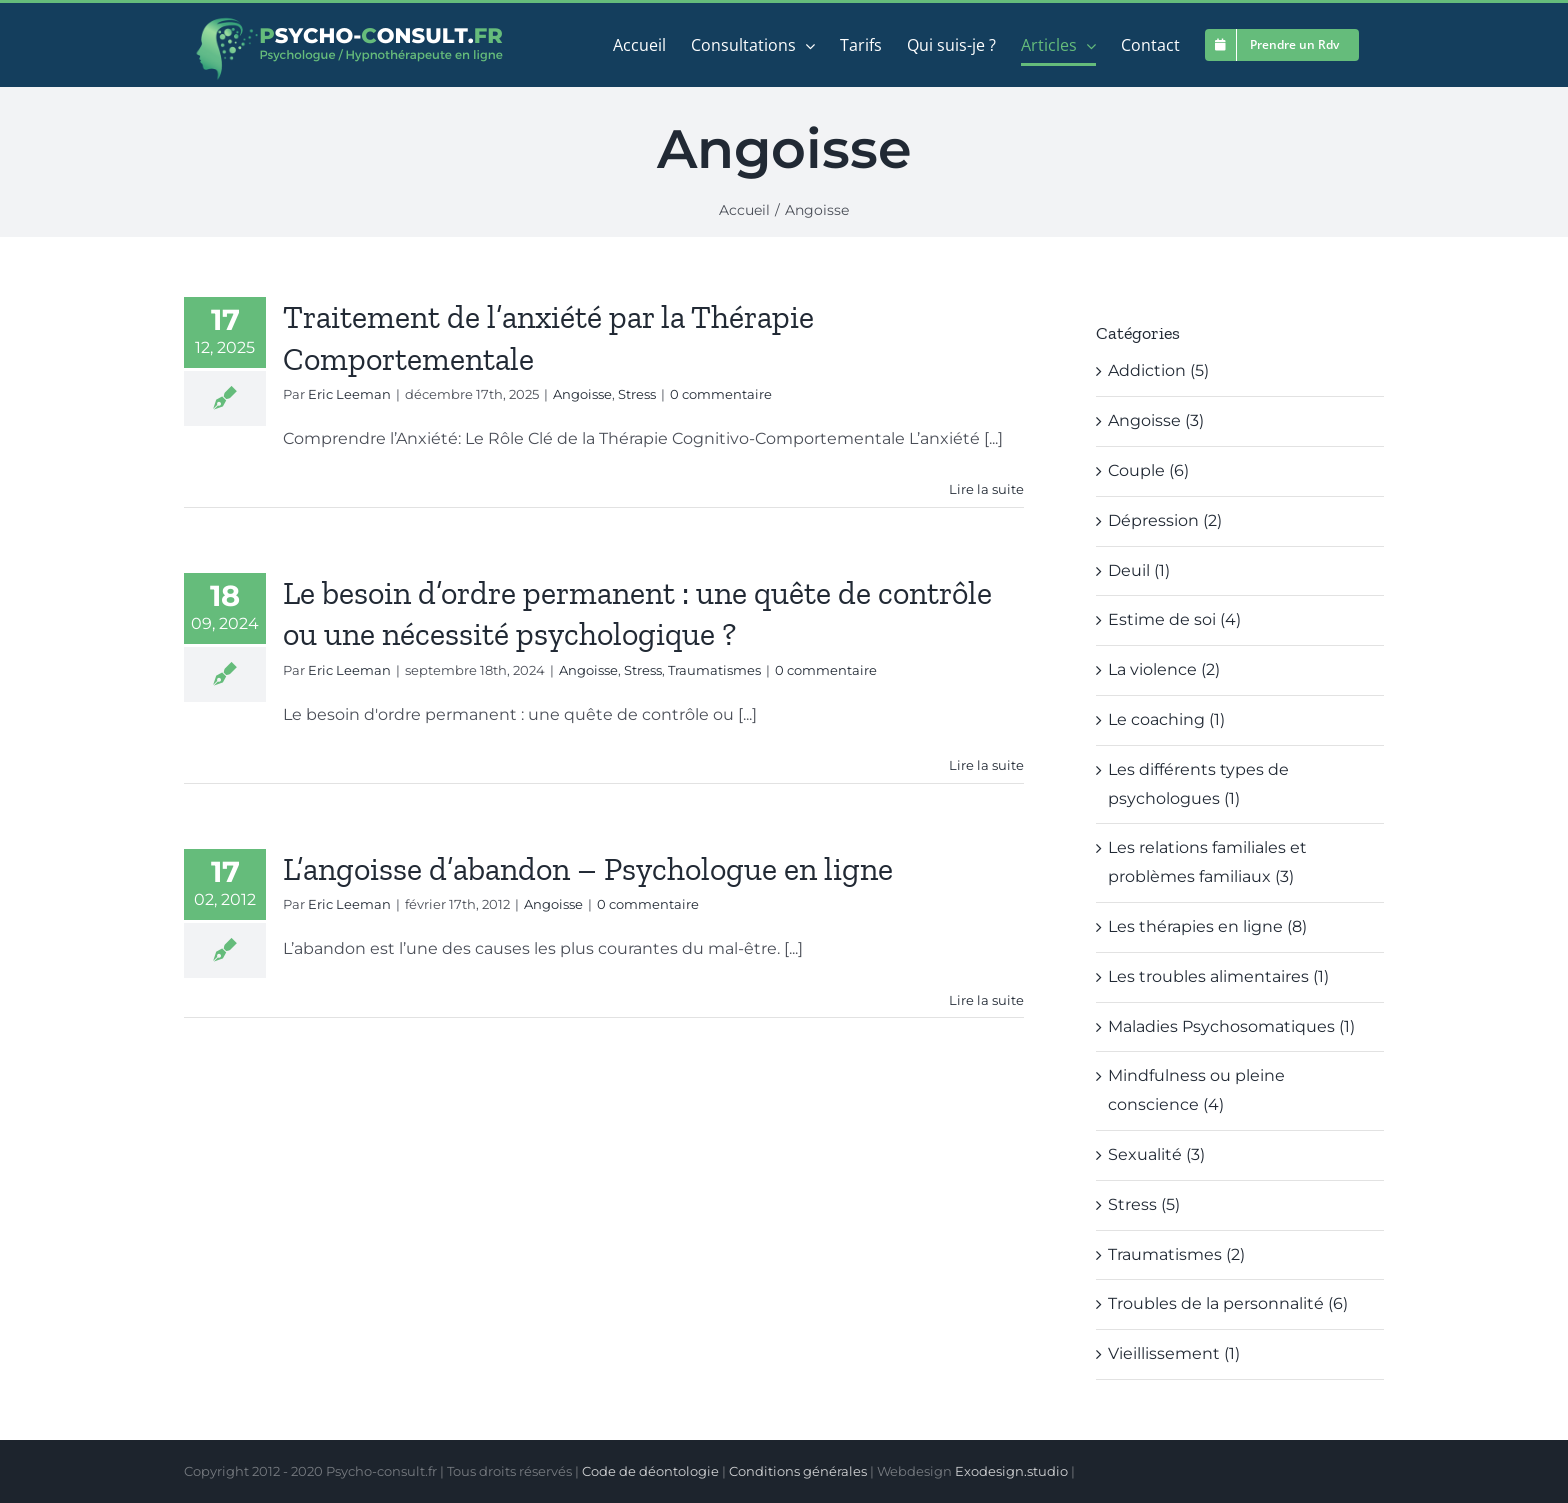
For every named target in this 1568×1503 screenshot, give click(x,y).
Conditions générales (798, 1471)
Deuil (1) (1139, 570)
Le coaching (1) (1166, 719)
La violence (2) (1164, 669)
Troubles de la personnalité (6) (1228, 1303)
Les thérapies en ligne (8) (1207, 926)
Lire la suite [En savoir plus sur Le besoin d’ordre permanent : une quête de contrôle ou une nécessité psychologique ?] (986, 765)
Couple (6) (1148, 470)
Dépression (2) (1165, 520)
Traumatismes (714, 670)
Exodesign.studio (1011, 1471)
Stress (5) (1144, 1204)
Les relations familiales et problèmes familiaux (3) (1207, 862)
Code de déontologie (650, 1471)
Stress (637, 394)
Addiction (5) (1158, 370)
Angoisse (582, 394)
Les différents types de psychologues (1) (1198, 784)
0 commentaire (721, 394)
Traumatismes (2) (1176, 1254)
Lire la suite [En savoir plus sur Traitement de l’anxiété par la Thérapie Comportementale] (986, 489)
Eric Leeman (349, 394)
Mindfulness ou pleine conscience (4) (1196, 1090)
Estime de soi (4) (1174, 619)
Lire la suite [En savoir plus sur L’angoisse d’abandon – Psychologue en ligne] (986, 1000)
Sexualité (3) (1156, 1154)
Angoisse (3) (1156, 420)
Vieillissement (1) (1174, 1353)
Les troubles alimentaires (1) (1218, 976)
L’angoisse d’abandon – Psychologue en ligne (588, 869)
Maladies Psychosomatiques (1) (1231, 1026)
